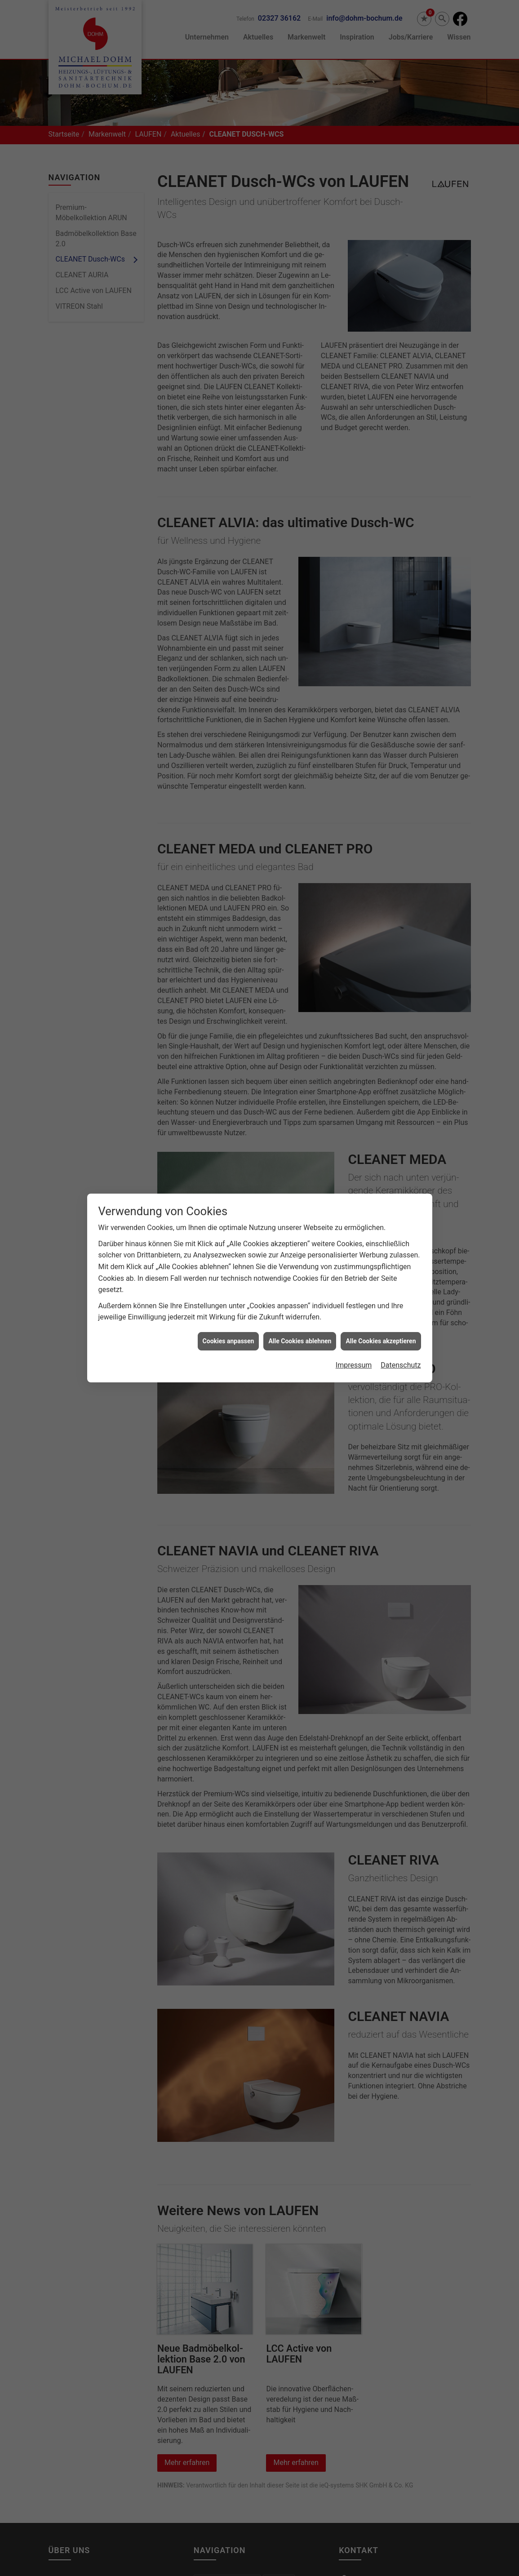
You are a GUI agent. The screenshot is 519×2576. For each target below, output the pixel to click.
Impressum (354, 1361)
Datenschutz (401, 1361)
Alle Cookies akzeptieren (381, 1336)
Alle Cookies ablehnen (299, 1336)
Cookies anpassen (228, 1336)
